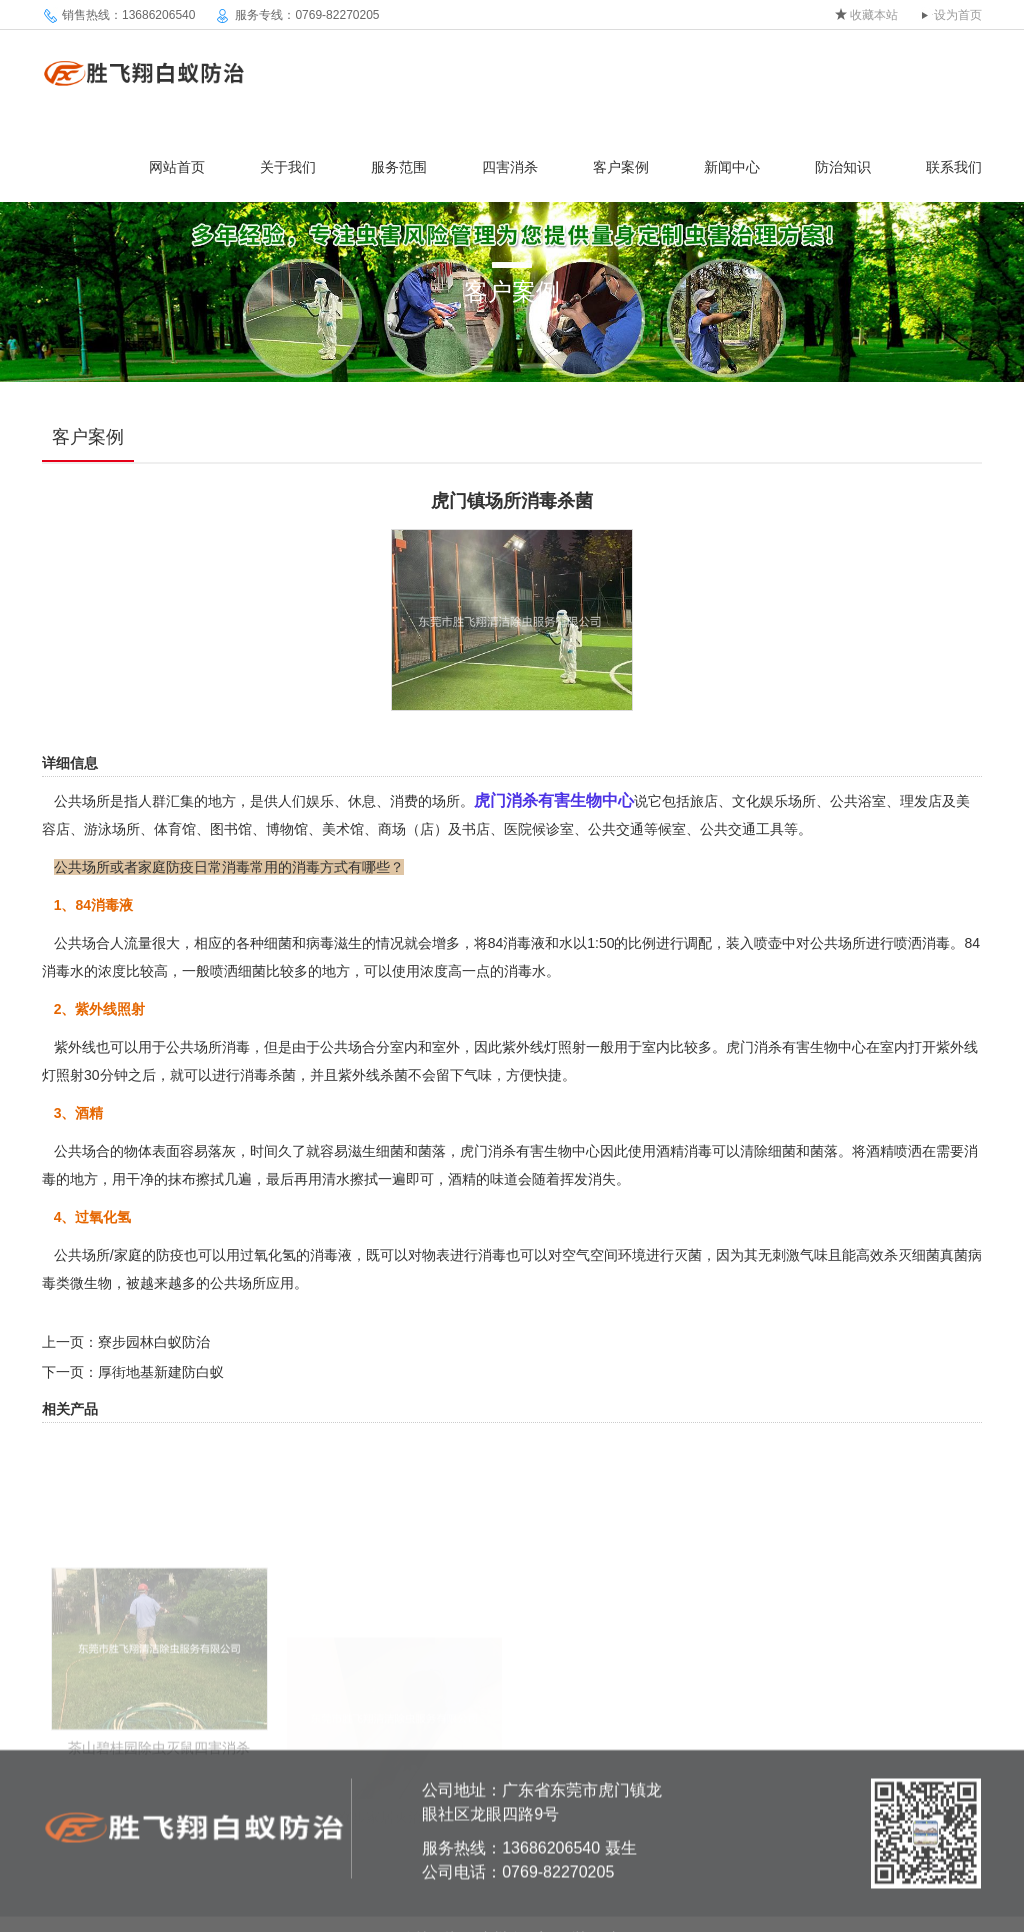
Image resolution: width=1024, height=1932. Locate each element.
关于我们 (288, 167)
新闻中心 (732, 167)
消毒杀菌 (268, 1075)
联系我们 (954, 167)
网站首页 (177, 167)
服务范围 (399, 167)
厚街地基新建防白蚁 (161, 1372)
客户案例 (621, 167)
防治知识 (843, 167)
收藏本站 (874, 15)
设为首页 (958, 15)
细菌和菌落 (411, 1151)
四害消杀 (510, 167)
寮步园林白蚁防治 (154, 1342)
